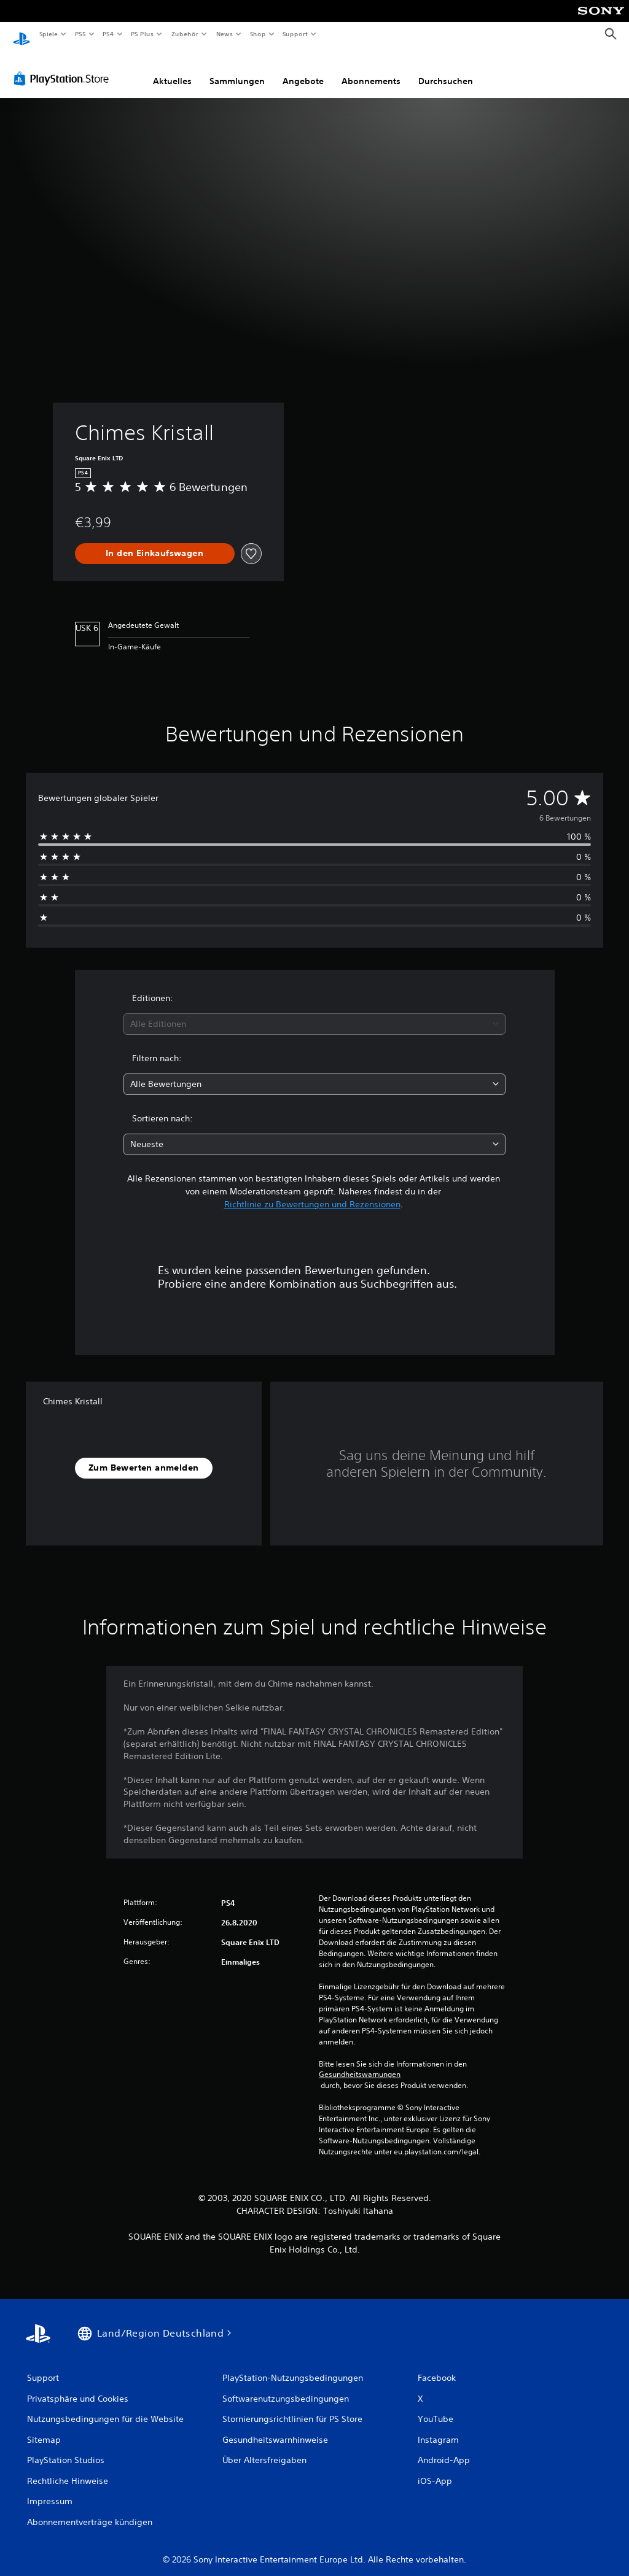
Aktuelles (172, 69)
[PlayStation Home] (21, 34)
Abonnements (371, 69)
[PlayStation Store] (64, 67)
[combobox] (314, 1012)
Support (295, 33)
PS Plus (142, 33)
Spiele (48, 33)
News (224, 33)
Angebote (303, 69)
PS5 (81, 33)
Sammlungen (237, 69)
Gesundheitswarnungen (359, 2063)
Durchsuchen (445, 69)
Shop (257, 33)
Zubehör (184, 33)
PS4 (109, 33)
